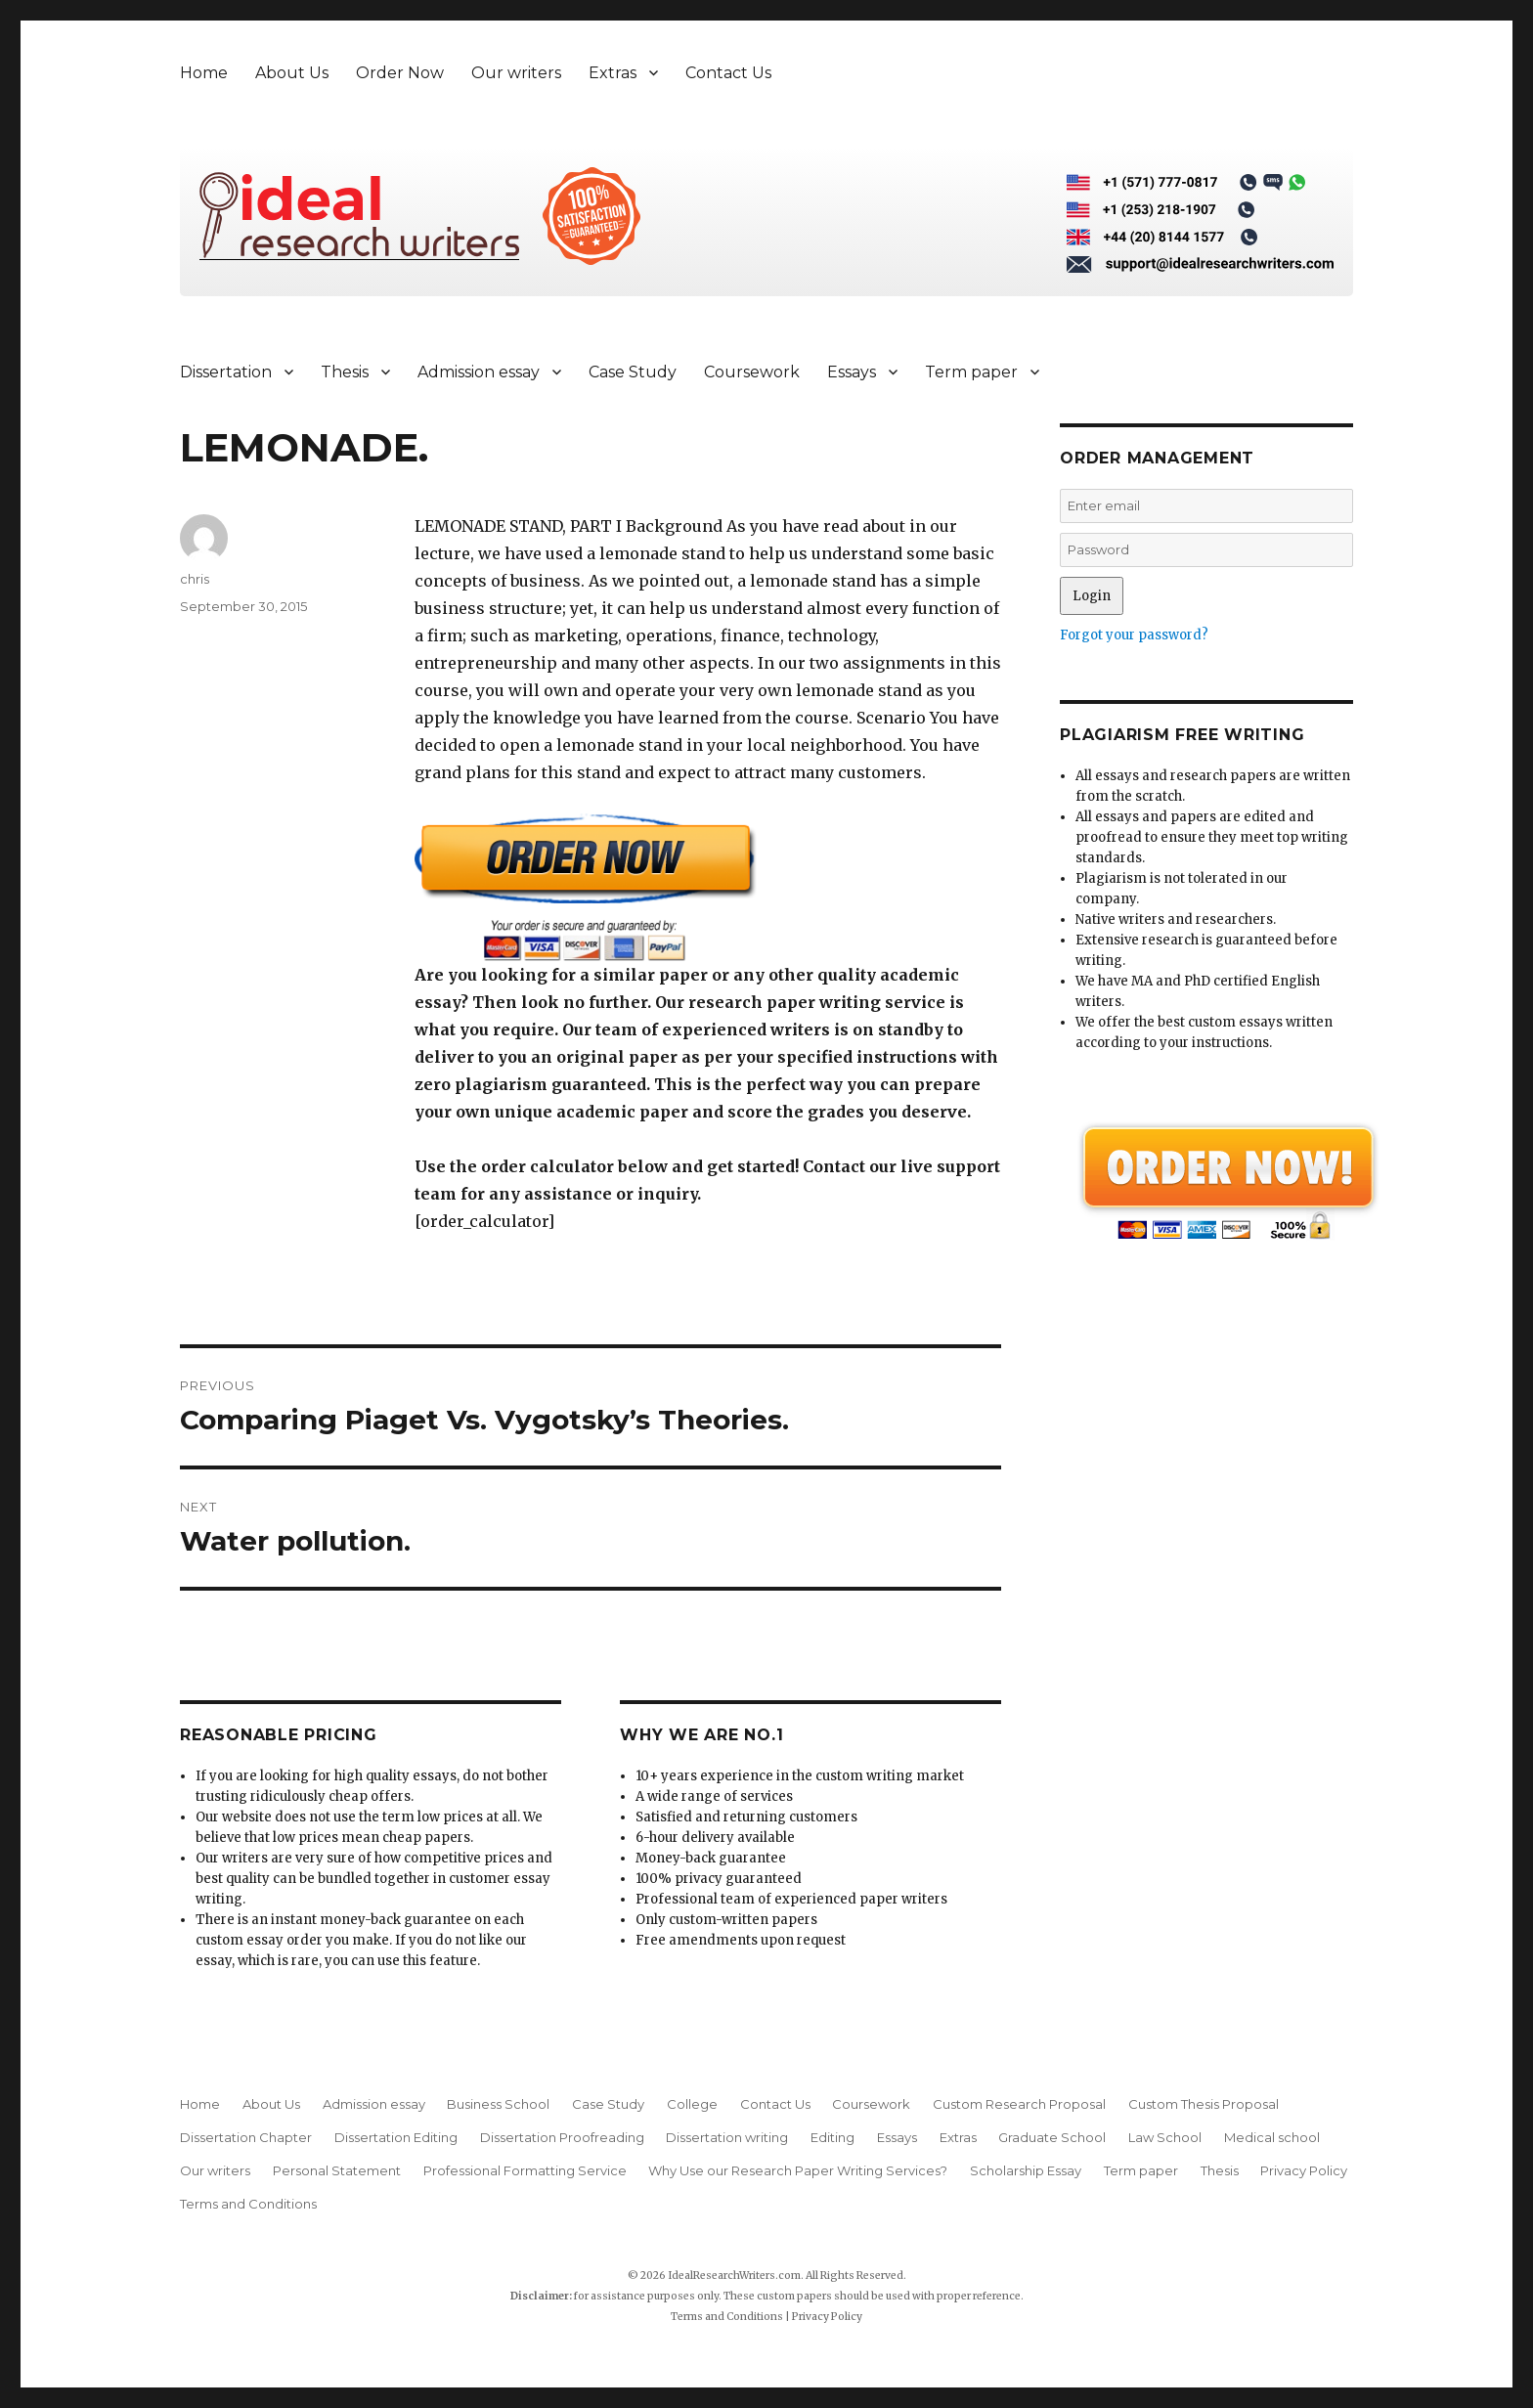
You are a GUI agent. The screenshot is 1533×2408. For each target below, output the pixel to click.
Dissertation (226, 372)
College (692, 2104)
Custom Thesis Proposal (1203, 2104)
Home (204, 73)
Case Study (633, 372)
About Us (291, 73)
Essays (851, 372)
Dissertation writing (727, 2137)
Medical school (1272, 2137)
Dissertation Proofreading (562, 2137)
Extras (612, 73)
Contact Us (728, 73)
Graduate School (1052, 2137)
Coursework (752, 372)
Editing (832, 2137)
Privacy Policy (1303, 2170)
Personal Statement (337, 2170)
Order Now (400, 73)
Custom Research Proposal (1019, 2104)
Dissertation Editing (396, 2137)
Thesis (345, 372)
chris (194, 579)
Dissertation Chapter (246, 2137)
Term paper (971, 372)
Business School (498, 2104)
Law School (1165, 2137)
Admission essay (478, 372)
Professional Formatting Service (525, 2170)
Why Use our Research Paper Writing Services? (797, 2170)
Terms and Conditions (248, 2203)
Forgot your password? (1134, 635)
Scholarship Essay (1025, 2170)
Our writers (516, 73)
